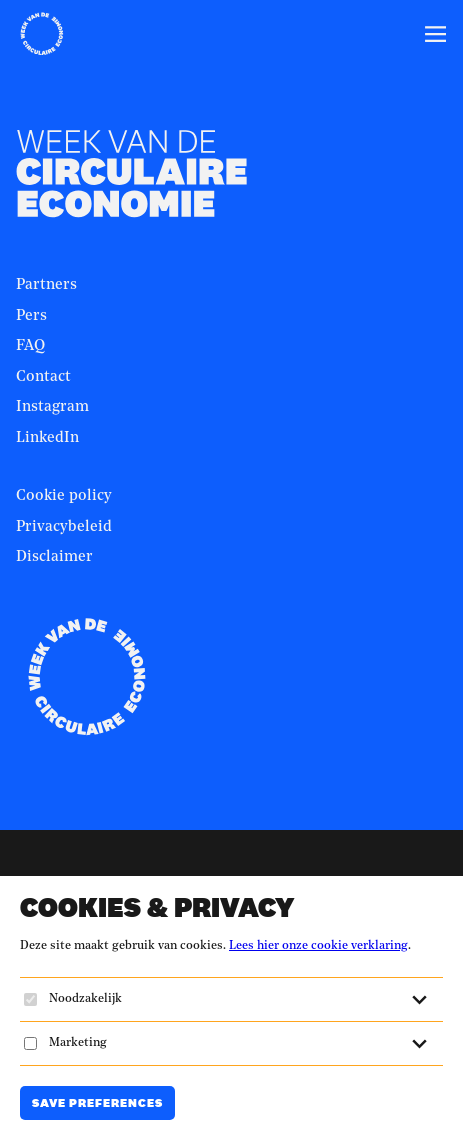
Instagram (52, 407)
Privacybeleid (64, 527)
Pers (31, 316)
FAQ (30, 346)
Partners (46, 285)
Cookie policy (64, 496)
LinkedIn (47, 438)
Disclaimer (54, 557)
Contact (43, 377)
